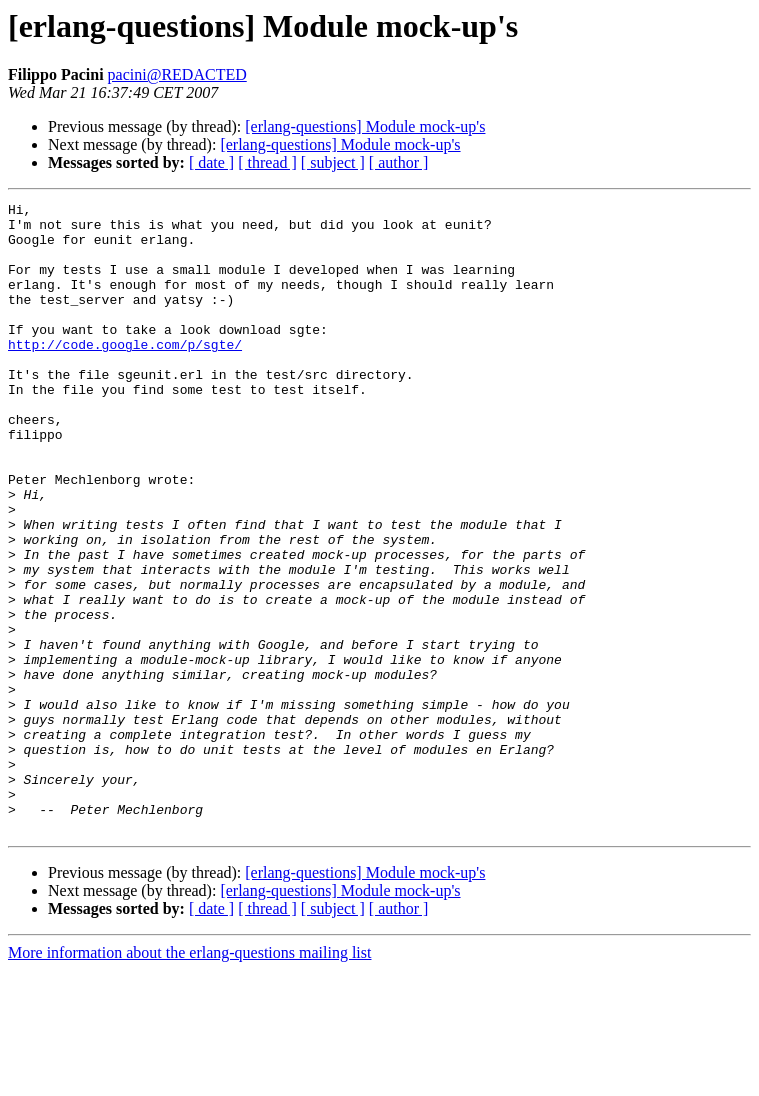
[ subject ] (333, 162)
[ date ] (211, 162)
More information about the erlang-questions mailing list (189, 1078)
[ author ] (399, 162)
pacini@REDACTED (177, 74)
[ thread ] (267, 162)
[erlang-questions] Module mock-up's (365, 126)
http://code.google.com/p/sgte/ (125, 374)
